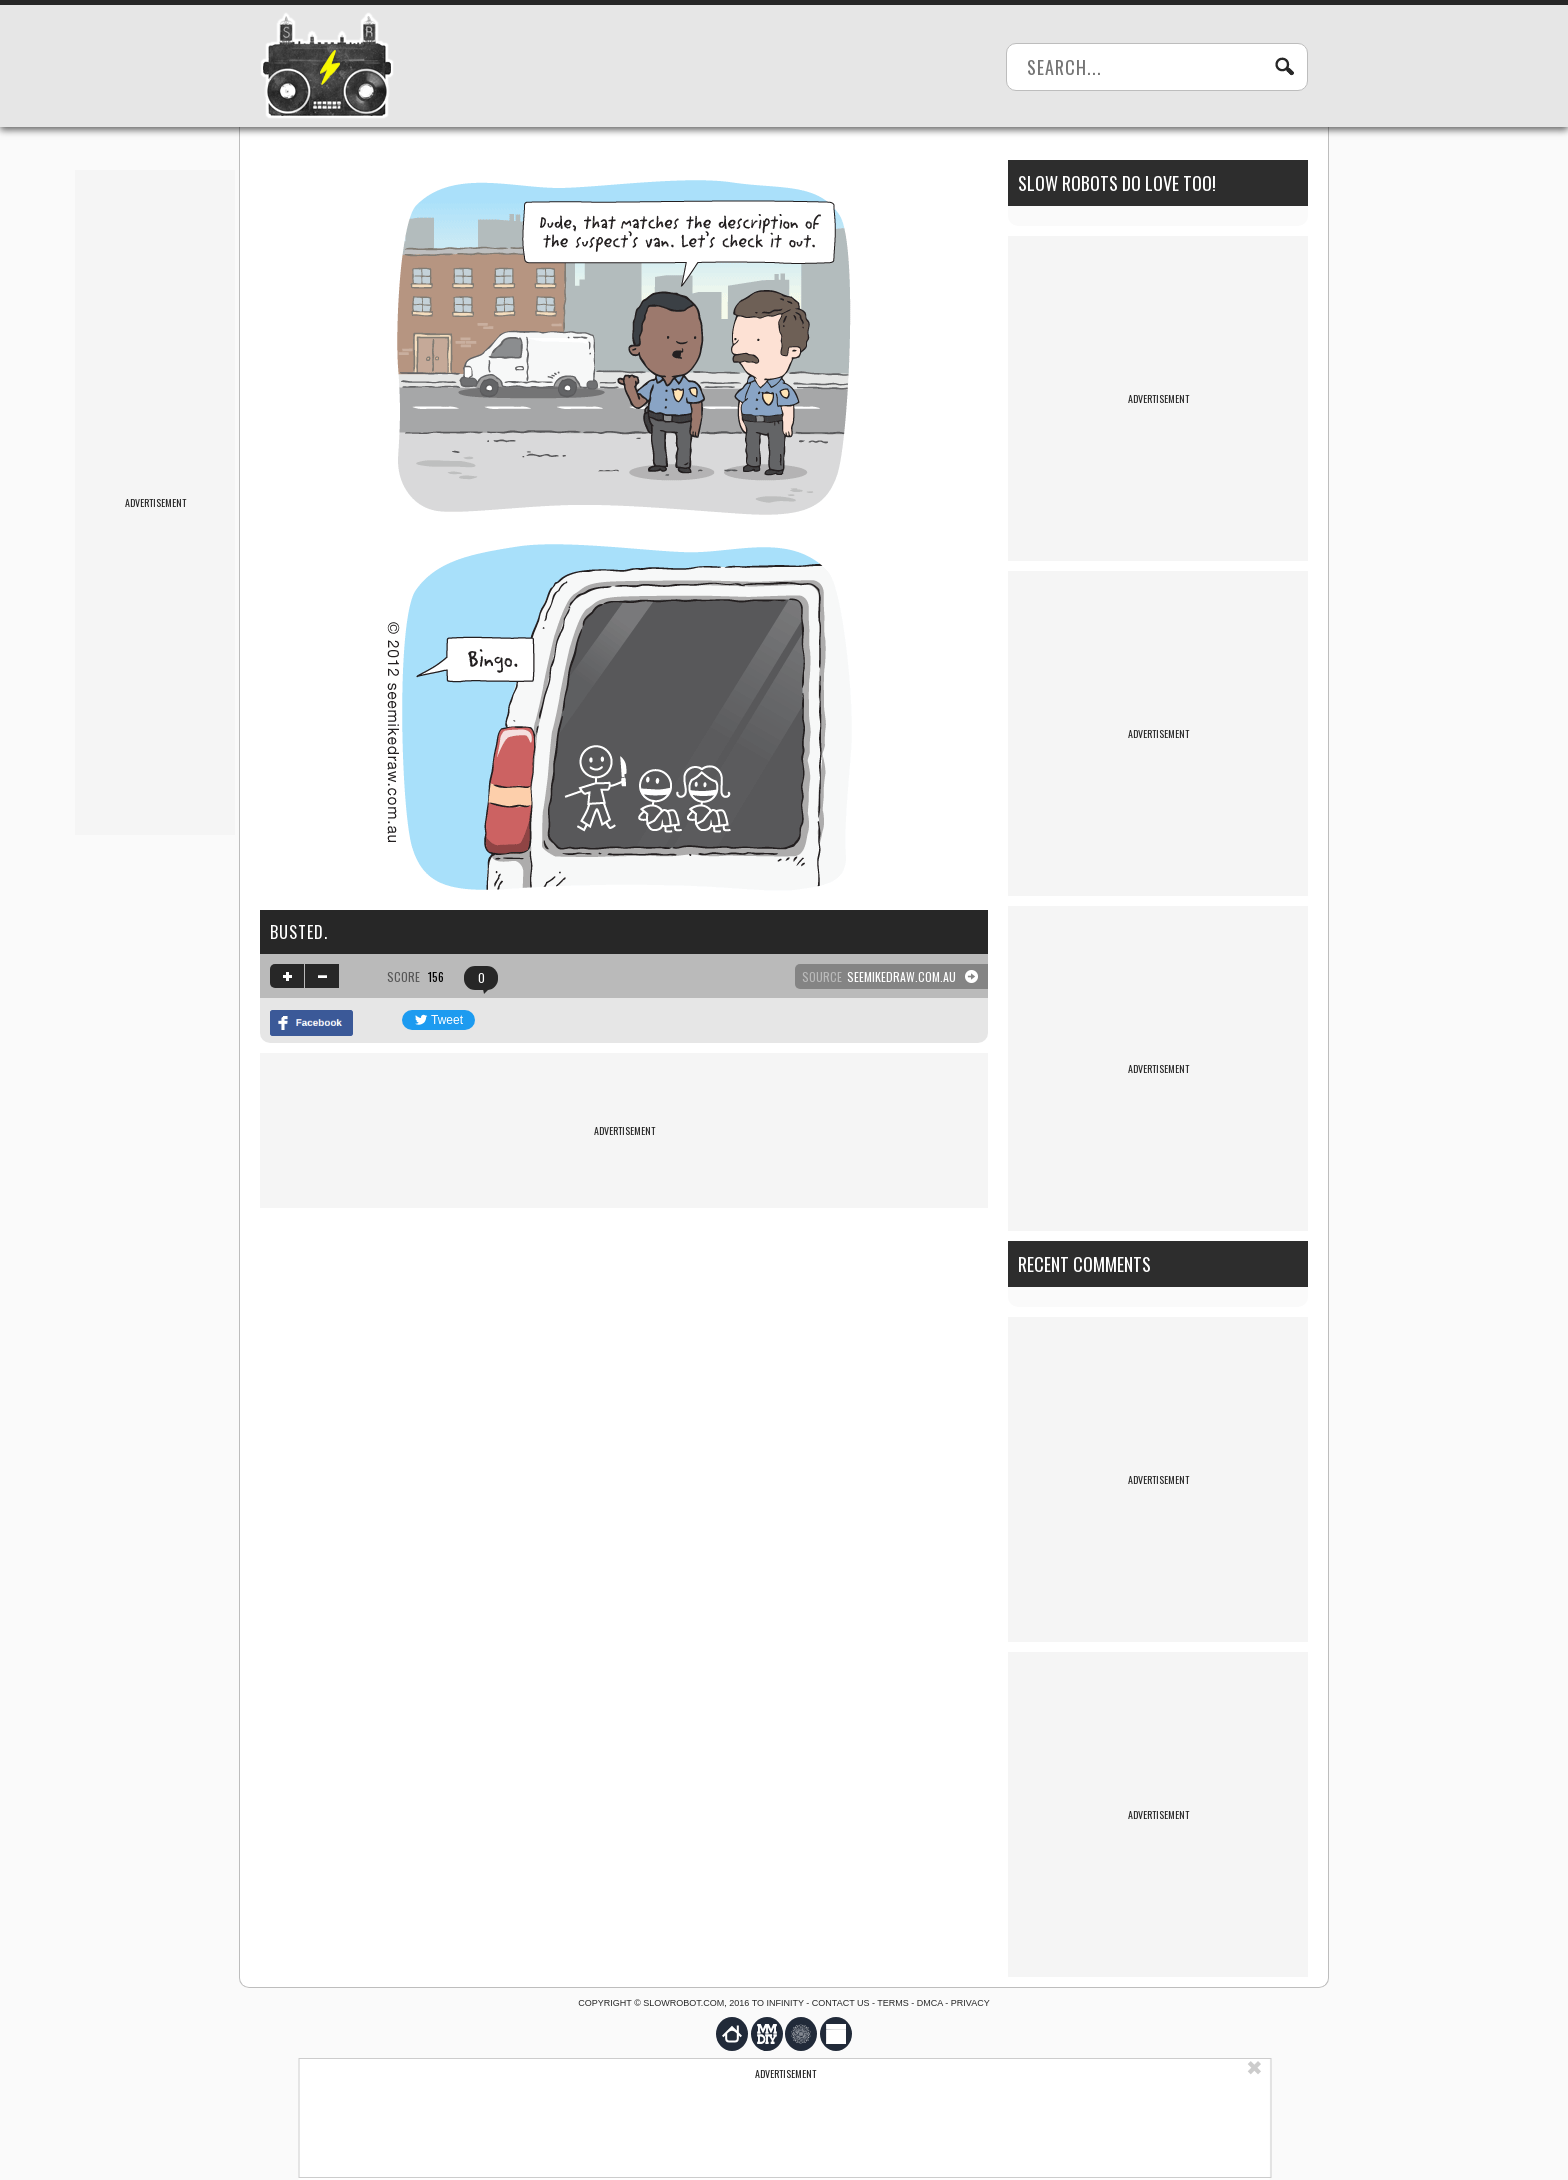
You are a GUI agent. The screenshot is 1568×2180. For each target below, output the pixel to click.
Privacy (970, 2003)
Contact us (841, 2003)
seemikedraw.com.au (901, 976)
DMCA (930, 2003)
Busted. (299, 932)
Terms (893, 2003)
